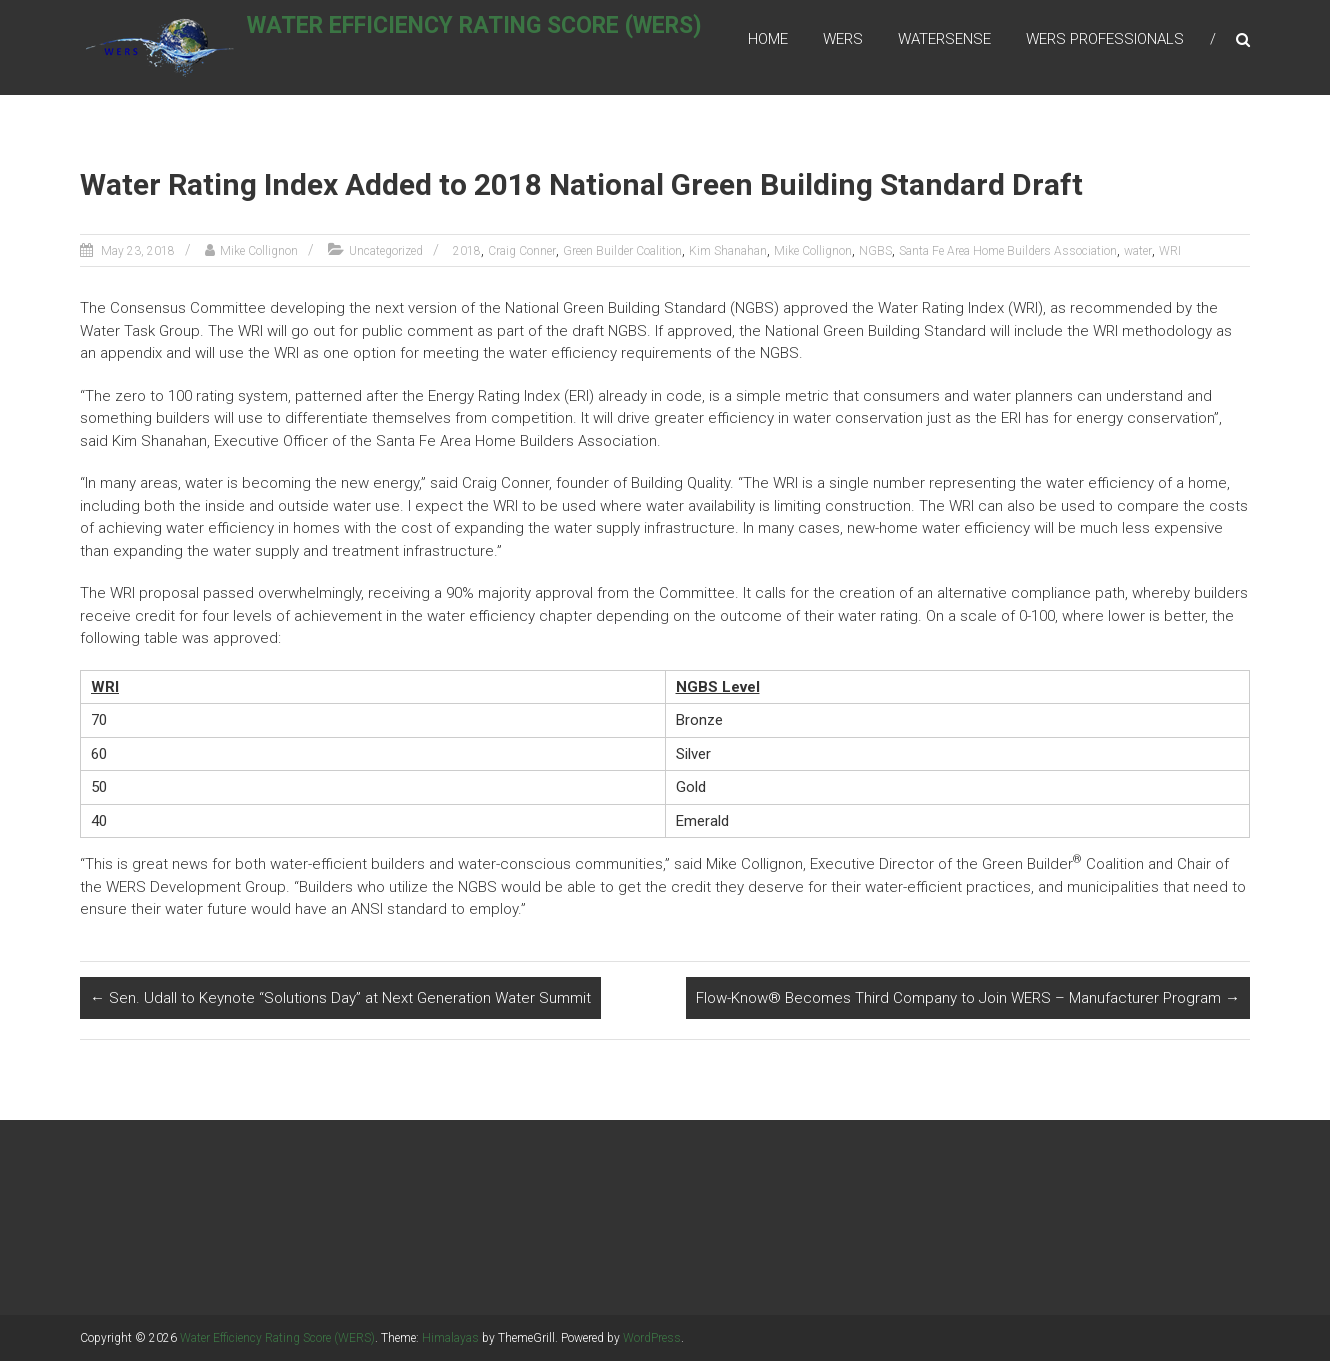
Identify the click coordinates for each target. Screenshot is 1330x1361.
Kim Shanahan (728, 251)
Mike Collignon (259, 251)
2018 (467, 251)
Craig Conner (522, 251)
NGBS (875, 251)
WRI (1170, 251)
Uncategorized (386, 251)
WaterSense (944, 39)
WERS (843, 39)
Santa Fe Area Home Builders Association (1008, 251)
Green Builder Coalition (622, 251)
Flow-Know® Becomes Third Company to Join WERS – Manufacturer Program (968, 998)
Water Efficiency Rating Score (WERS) (497, 36)
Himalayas (450, 1338)
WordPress (652, 1338)
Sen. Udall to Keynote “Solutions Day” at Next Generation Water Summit (340, 998)
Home (768, 39)
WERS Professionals (1105, 39)
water (1138, 251)
